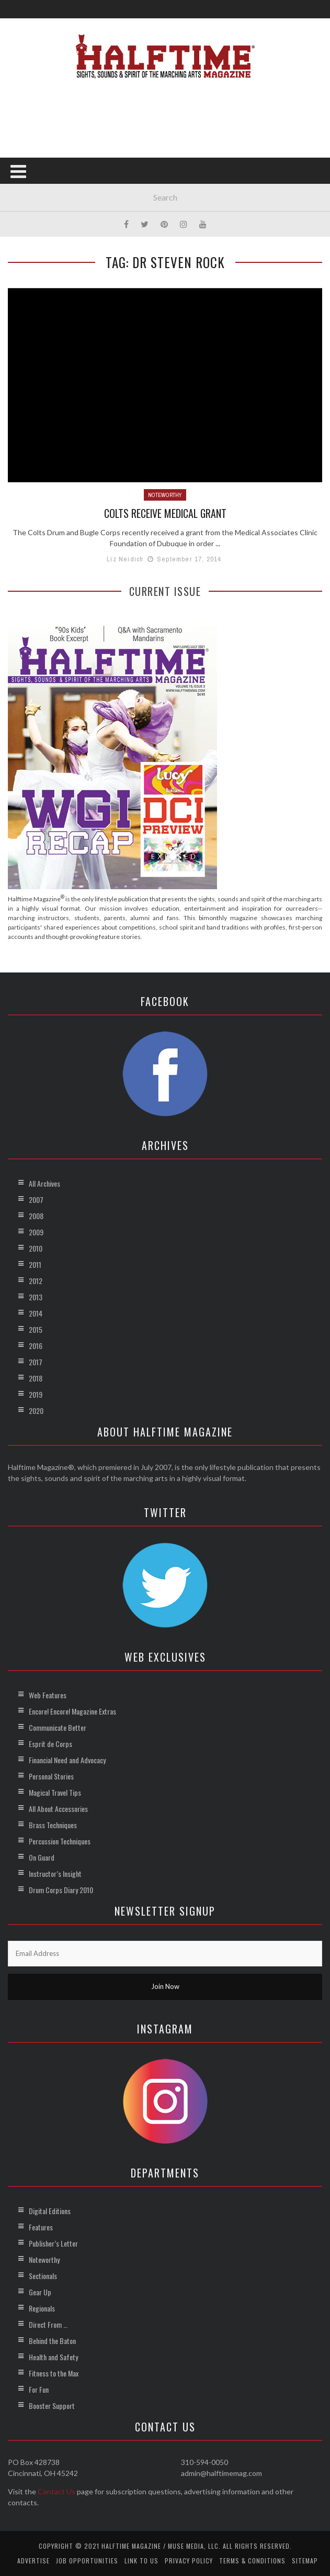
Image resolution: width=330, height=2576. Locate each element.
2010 (35, 1247)
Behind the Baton (52, 2340)
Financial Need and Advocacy (67, 1759)
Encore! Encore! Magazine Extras (72, 1710)
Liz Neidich (125, 558)
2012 (35, 1280)
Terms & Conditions (252, 2560)
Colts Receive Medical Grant (165, 513)
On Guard (41, 1856)
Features (41, 2226)
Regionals (42, 2307)
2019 (35, 1393)
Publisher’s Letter (53, 2242)
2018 (35, 1377)
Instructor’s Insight (55, 1872)
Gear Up (40, 2291)
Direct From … (48, 2323)
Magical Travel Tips (55, 1791)
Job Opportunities (87, 2560)
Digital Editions (50, 2210)
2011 (35, 1263)
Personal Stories (51, 1775)
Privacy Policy (189, 2560)
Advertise (33, 2560)
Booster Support (52, 2405)
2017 (35, 1361)
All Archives (44, 1182)
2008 (36, 1215)
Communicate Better (57, 1726)
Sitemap (305, 2560)
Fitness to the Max (53, 2372)
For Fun (39, 2388)
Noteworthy (165, 495)
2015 (35, 1328)
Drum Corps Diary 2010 (61, 1889)
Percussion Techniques (59, 1840)
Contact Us (56, 2490)
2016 (35, 1345)
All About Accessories (58, 1808)
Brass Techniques (53, 1824)
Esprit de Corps (50, 1743)
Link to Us (141, 2560)
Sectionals (43, 2275)
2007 (36, 1198)
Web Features (47, 1694)
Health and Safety (53, 2356)
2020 (36, 1410)
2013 (35, 1296)
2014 (35, 1312)
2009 (36, 1231)
